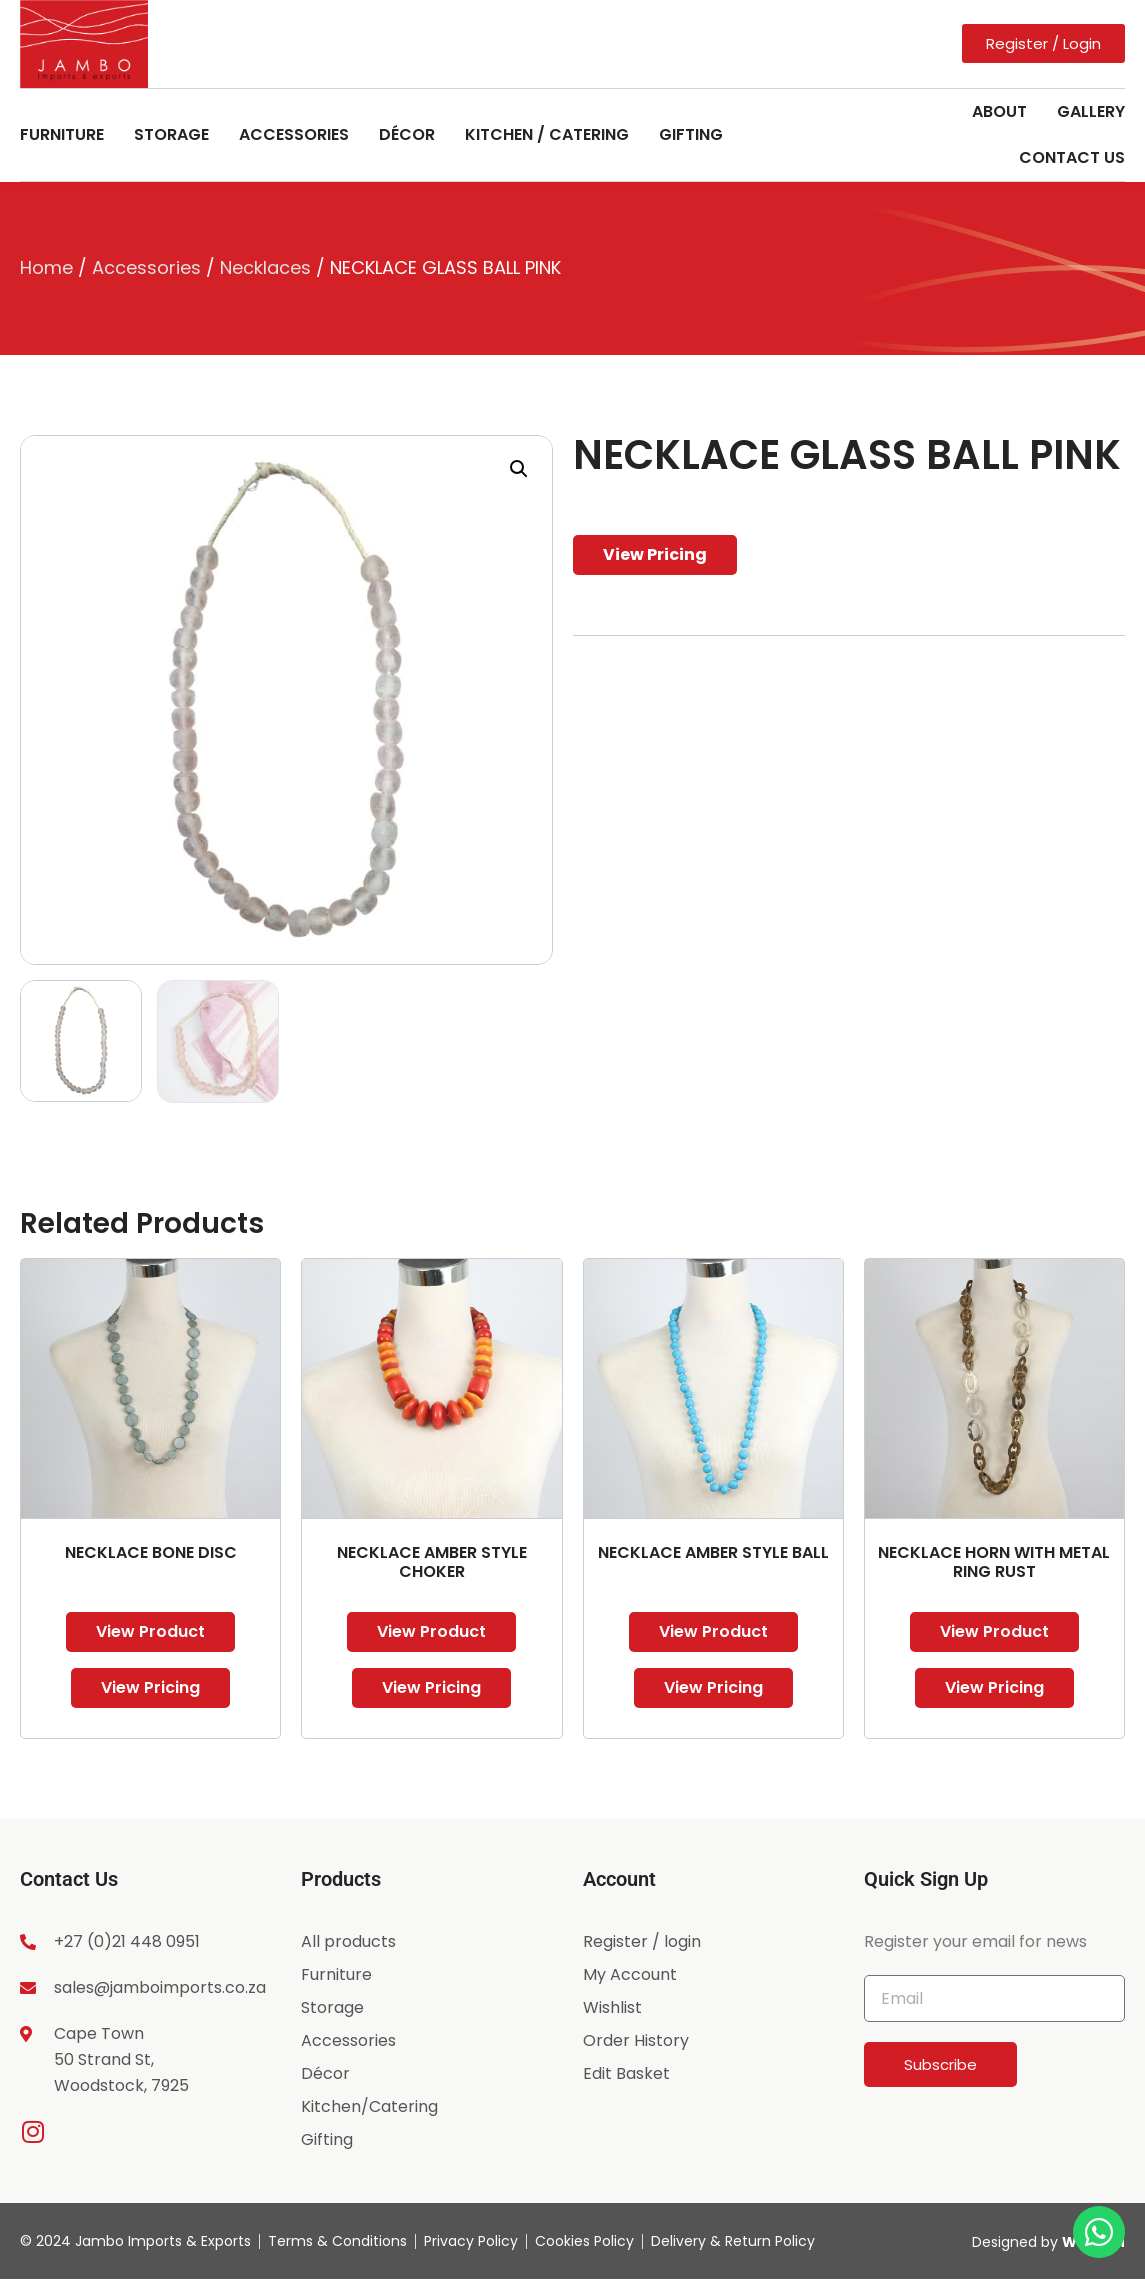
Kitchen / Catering (547, 134)
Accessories (294, 134)
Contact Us (1072, 157)
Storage (171, 134)
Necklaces (265, 267)
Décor (407, 134)
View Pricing (655, 554)
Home (46, 267)
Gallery (1091, 111)
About (999, 111)
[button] (519, 469)
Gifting (691, 134)
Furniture (62, 134)
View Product (150, 1631)
